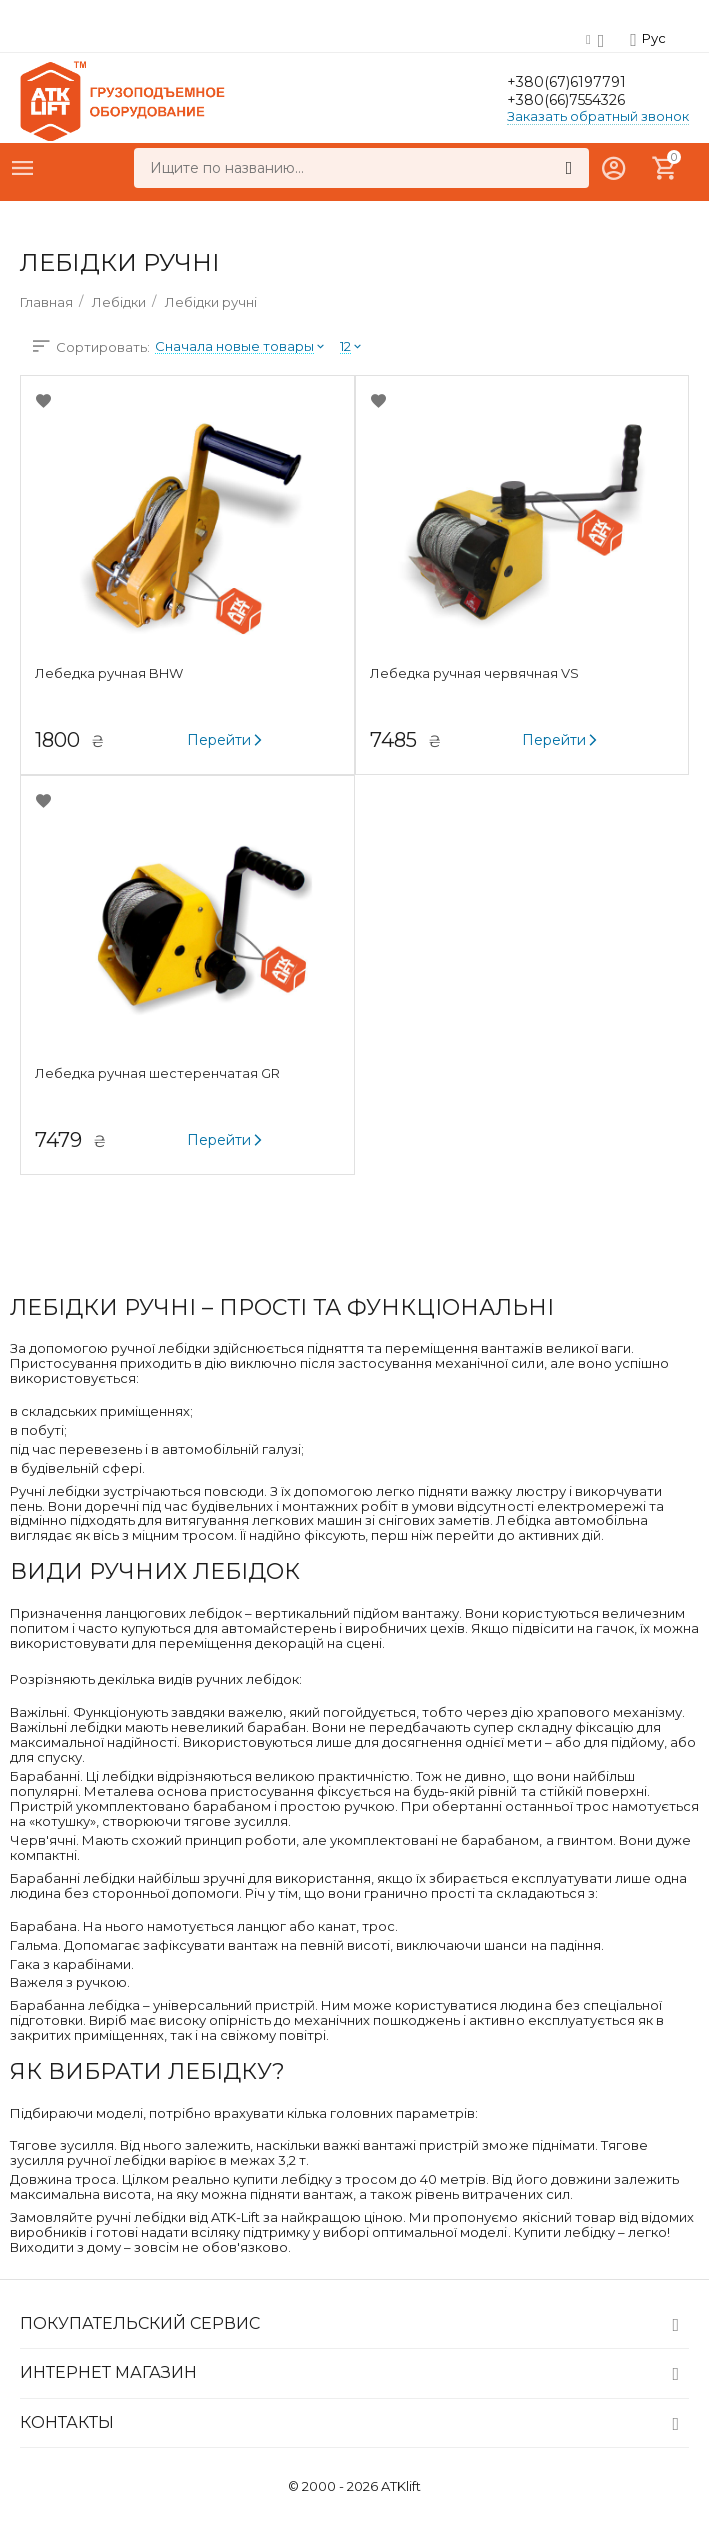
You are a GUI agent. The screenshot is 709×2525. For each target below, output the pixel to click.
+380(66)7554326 (589, 101)
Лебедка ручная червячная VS (481, 673)
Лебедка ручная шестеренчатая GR (166, 1073)
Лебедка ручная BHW (116, 673)
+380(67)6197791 (585, 81)
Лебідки (119, 302)
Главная (46, 302)
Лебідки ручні (211, 302)
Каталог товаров (23, 168)
